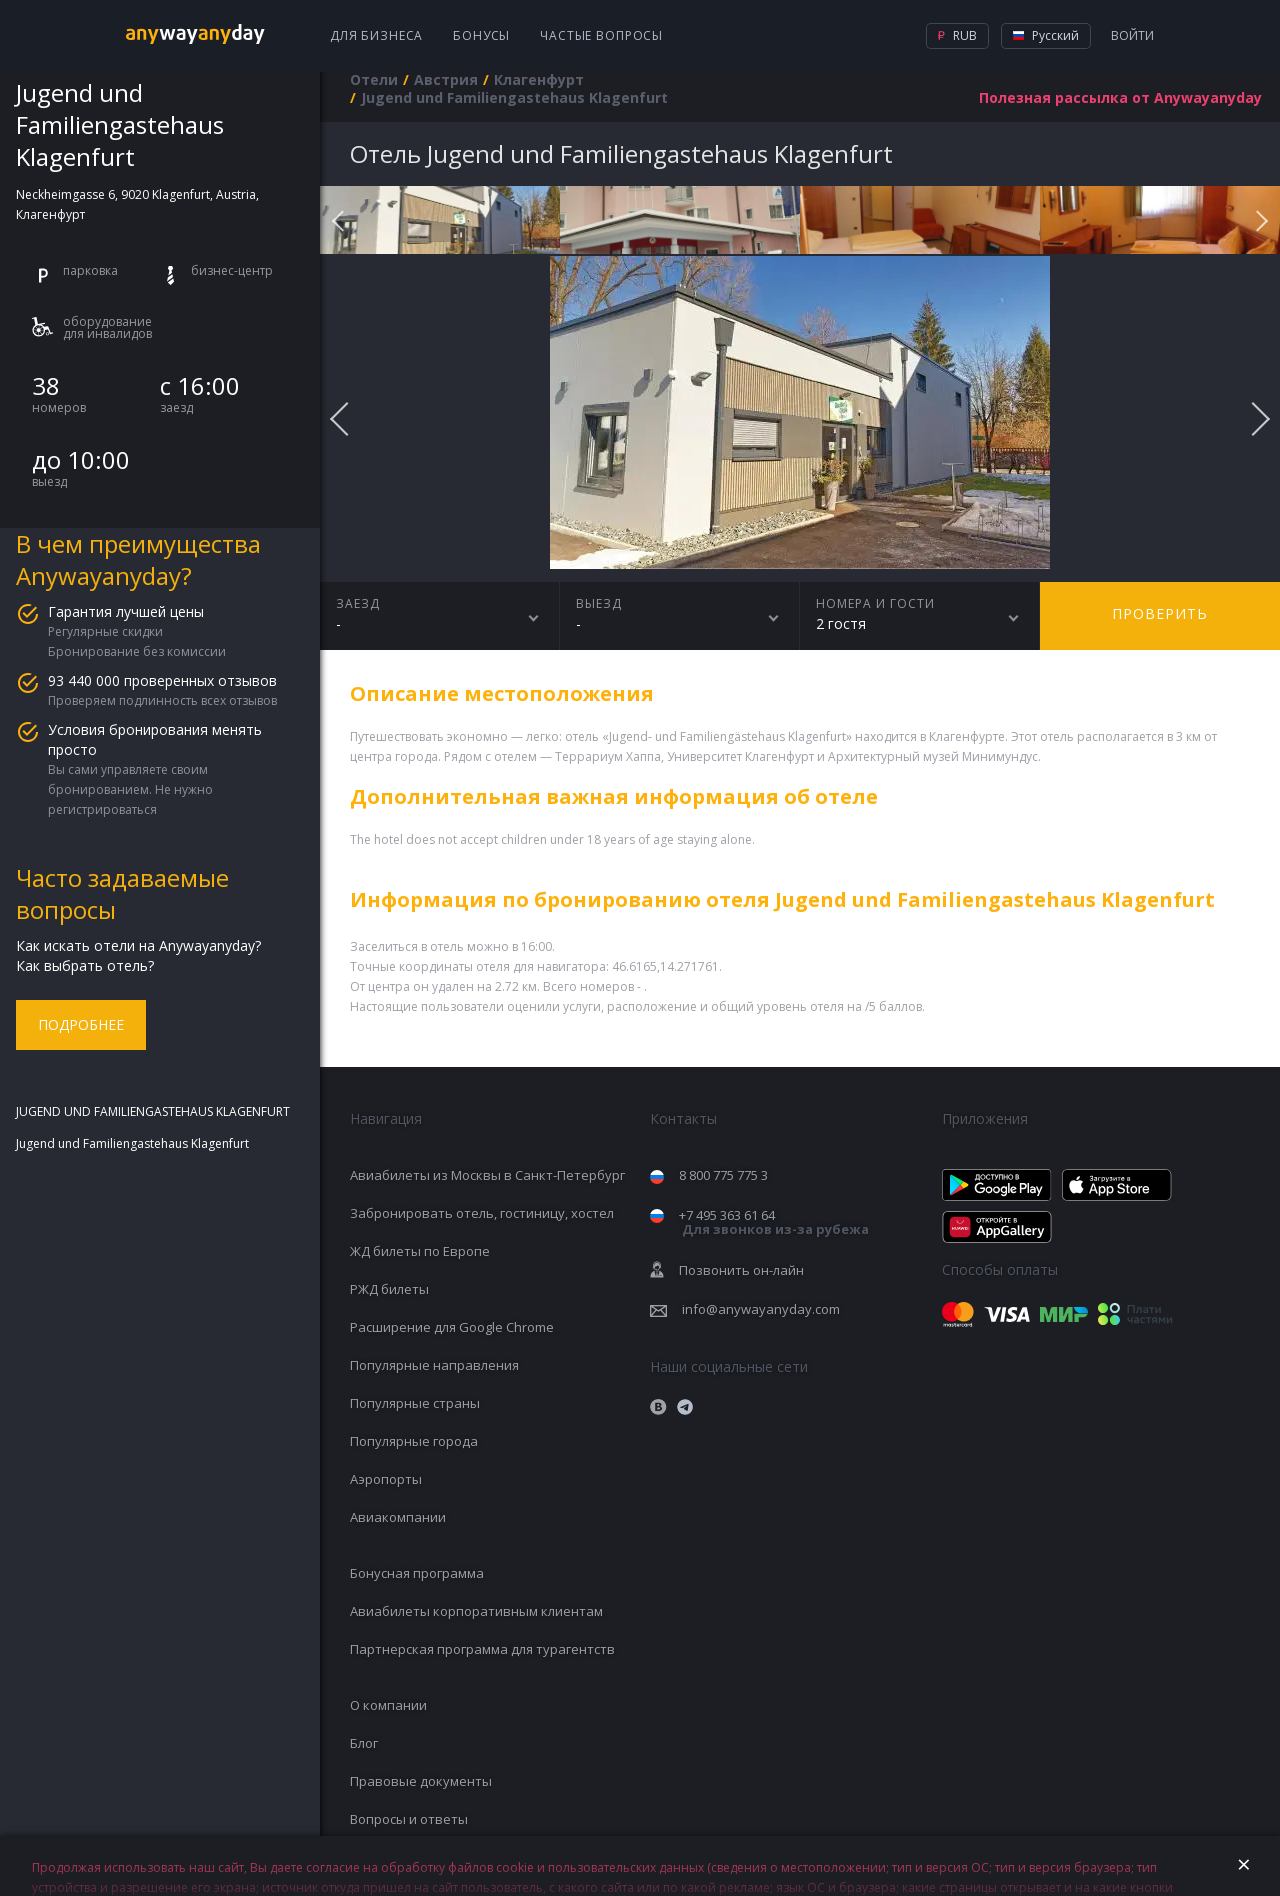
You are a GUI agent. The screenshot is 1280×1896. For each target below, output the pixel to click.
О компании (388, 1705)
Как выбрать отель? (85, 965)
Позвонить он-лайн (741, 1270)
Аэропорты (386, 1479)
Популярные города (414, 1441)
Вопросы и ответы (409, 1819)
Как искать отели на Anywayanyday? (138, 945)
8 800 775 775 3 (723, 1175)
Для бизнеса (376, 35)
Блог (364, 1743)
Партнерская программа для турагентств (482, 1649)
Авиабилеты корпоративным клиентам (476, 1611)
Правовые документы (421, 1781)
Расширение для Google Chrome (452, 1327)
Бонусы (481, 35)
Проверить (1160, 613)
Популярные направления (434, 1365)
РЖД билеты (389, 1289)
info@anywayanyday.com (761, 1309)
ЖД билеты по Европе (420, 1251)
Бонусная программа (417, 1573)
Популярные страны (415, 1403)
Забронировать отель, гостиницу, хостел (482, 1213)
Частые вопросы (601, 35)
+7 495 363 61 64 (774, 1222)
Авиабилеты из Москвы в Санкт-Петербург (487, 1175)
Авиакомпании (398, 1517)
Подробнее (81, 1024)
